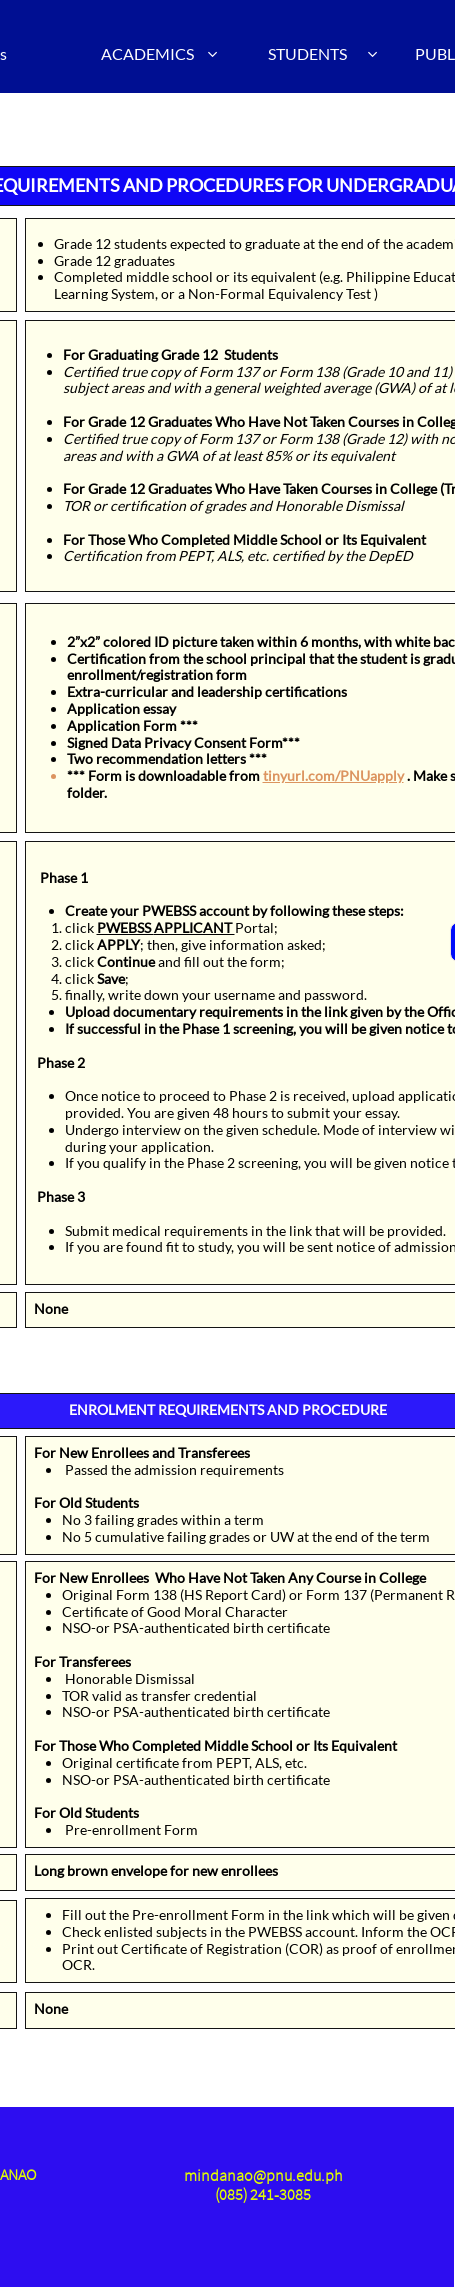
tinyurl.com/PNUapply (333, 775)
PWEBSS (125, 927)
